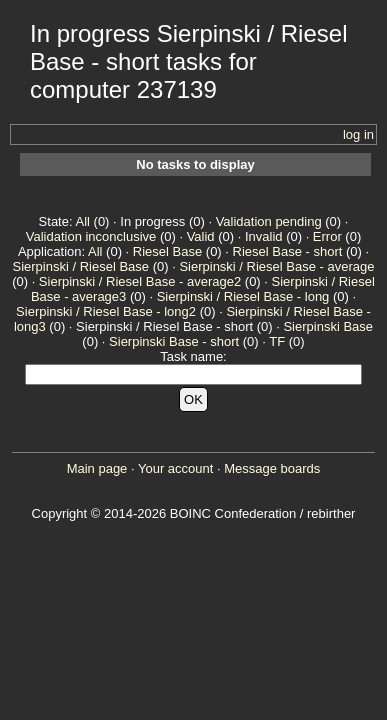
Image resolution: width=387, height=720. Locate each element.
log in (358, 134)
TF (277, 341)
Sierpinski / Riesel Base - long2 (106, 311)
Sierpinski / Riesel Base (81, 266)
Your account (175, 468)
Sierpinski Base (328, 326)
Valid (201, 236)
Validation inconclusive (91, 236)
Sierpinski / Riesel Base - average (276, 266)
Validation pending (269, 221)
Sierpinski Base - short (174, 341)
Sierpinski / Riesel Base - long (243, 296)
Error (327, 236)
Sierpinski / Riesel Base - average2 (140, 281)
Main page (97, 468)
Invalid (264, 236)
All (82, 221)
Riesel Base (167, 251)
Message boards (272, 468)
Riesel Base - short (288, 251)
